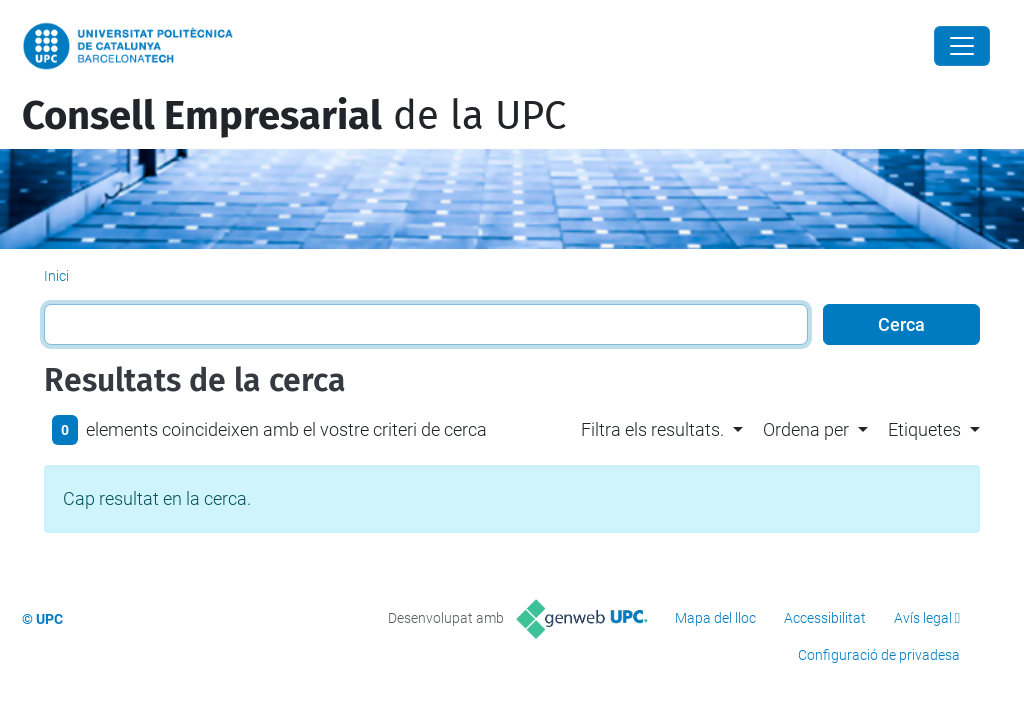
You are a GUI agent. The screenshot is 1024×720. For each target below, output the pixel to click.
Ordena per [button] (806, 429)
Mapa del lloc (715, 618)
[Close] (962, 46)
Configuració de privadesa (879, 655)
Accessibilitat (825, 618)
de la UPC (294, 116)
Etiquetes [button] (924, 429)
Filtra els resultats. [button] (652, 429)
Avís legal (923, 618)
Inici (56, 276)
